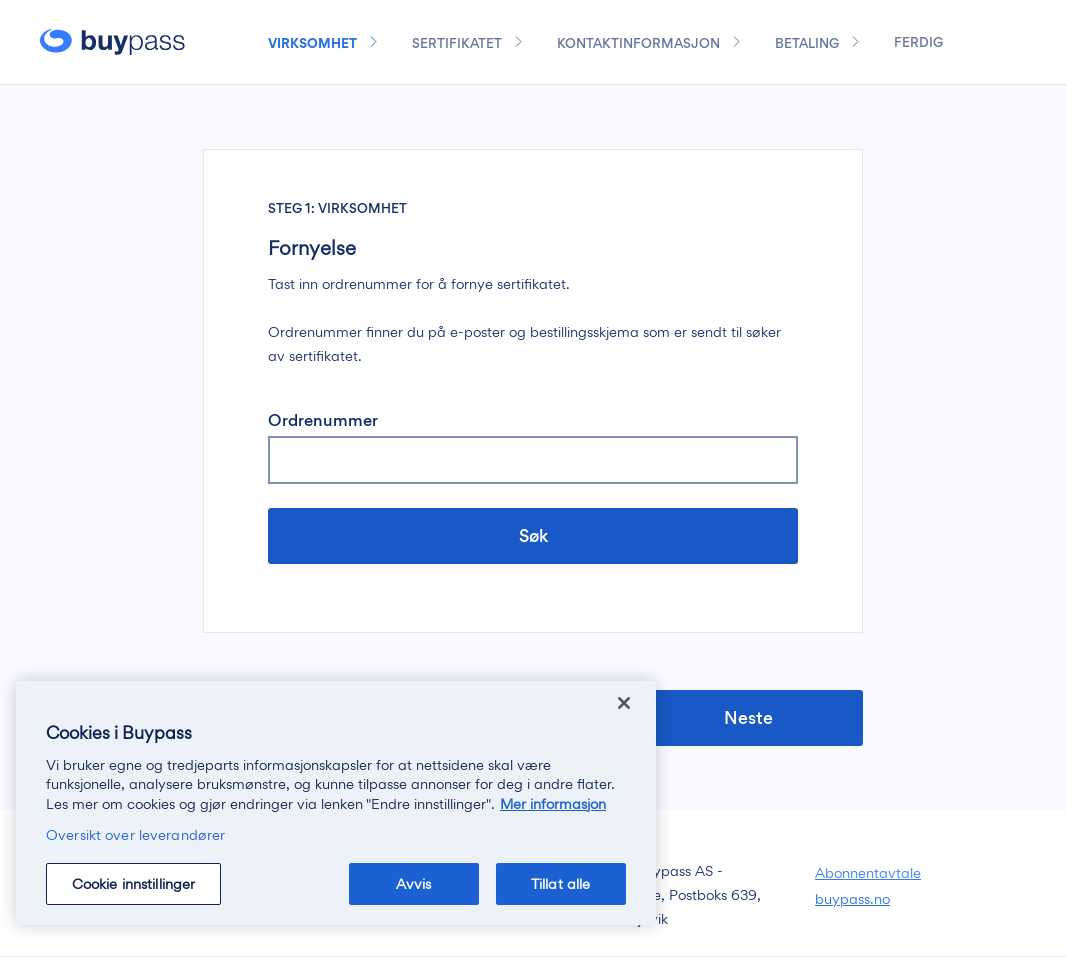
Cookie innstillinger (134, 883)
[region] (336, 803)
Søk (533, 535)
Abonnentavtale (868, 872)
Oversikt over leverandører (135, 834)
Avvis (414, 883)
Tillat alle (560, 883)
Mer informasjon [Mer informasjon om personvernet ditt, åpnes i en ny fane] (553, 803)
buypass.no (852, 898)
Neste (750, 717)
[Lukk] (624, 703)
